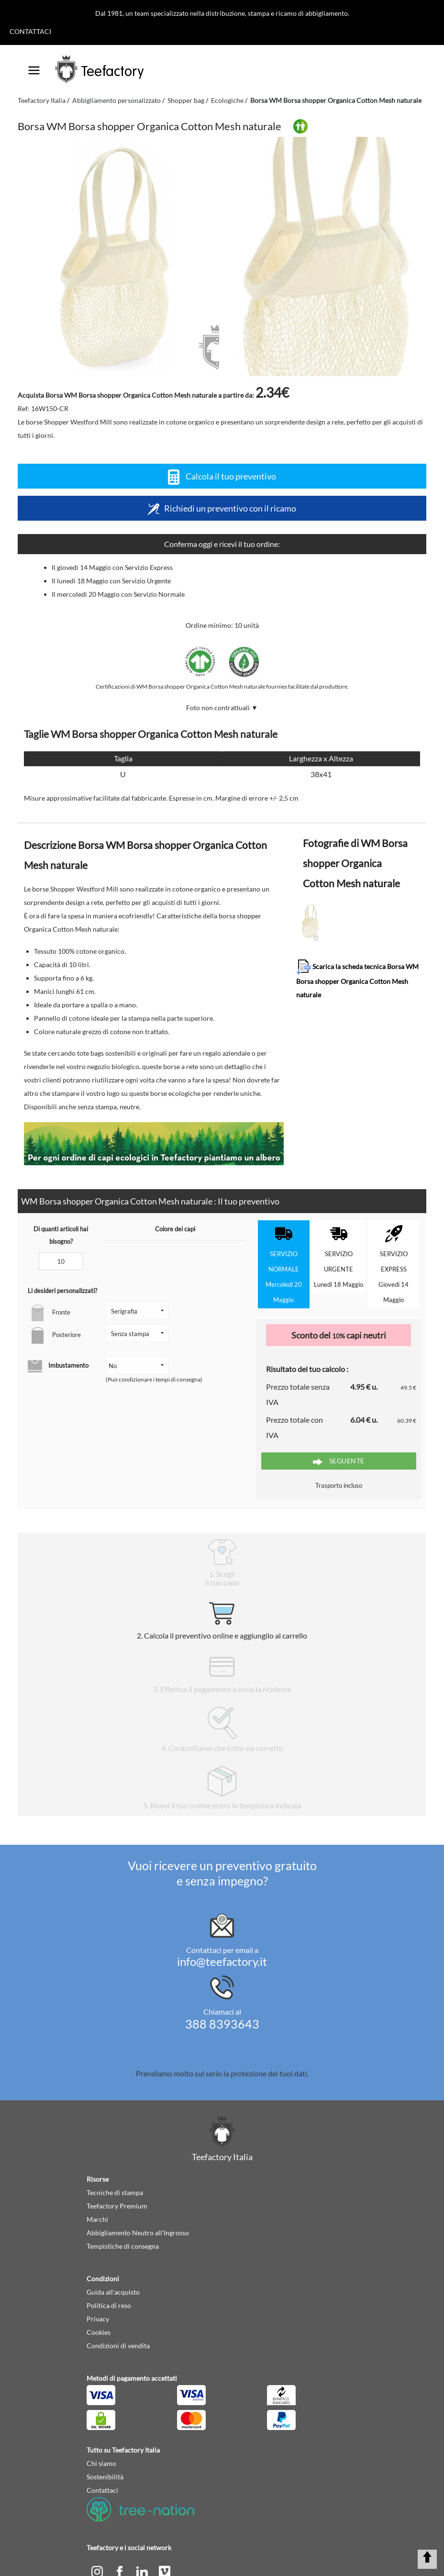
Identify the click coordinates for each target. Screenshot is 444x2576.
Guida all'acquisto (113, 2292)
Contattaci (30, 31)
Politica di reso (109, 2305)
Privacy (98, 2319)
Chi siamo (101, 2463)
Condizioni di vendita (118, 2346)
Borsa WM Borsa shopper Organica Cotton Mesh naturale (336, 100)
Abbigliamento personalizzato (116, 100)
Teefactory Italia (42, 100)
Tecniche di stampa (115, 2192)
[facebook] (120, 2570)
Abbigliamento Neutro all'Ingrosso (138, 2233)
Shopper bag (185, 100)
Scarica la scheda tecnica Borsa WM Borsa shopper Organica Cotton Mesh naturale (357, 979)
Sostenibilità (105, 2477)
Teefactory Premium (117, 2206)
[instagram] (97, 2570)
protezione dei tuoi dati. (270, 2073)
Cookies (99, 2332)
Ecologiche (227, 100)
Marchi (97, 2219)
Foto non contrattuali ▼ (222, 707)
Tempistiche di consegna (123, 2246)
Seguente (339, 1461)
